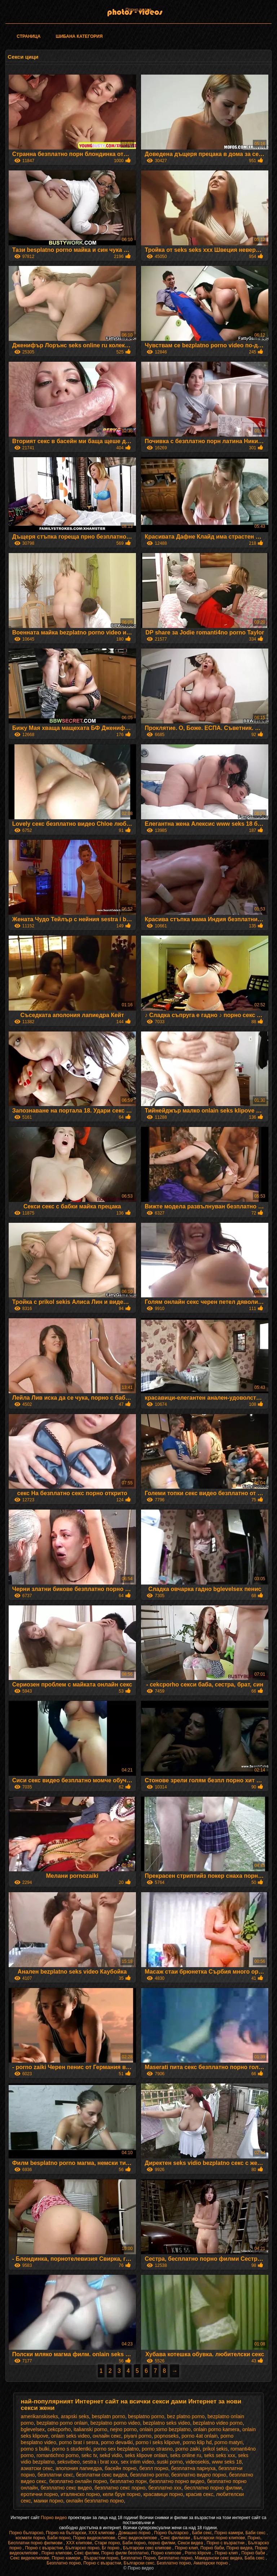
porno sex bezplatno (116, 2449)
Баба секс (255, 2558)
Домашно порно (135, 2532)
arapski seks (75, 2416)
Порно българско (26, 2532)
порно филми (161, 2542)
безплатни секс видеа (101, 2475)
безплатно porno (149, 2475)
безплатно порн (128, 2481)
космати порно (30, 2537)
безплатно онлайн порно (78, 2481)
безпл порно (153, 2468)
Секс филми (86, 2552)
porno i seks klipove (158, 2442)
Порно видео (54, 2517)
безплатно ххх (164, 2488)
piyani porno (137, 2436)
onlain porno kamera (216, 2429)
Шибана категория (79, 36)
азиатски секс (37, 2468)
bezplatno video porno (218, 2423)
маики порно (48, 2501)
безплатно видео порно (198, 2475)
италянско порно (80, 2494)
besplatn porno (108, 2416)
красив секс (199, 2494)
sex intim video (137, 2462)
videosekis (197, 2462)
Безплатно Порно (138, 2558)
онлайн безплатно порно (95, 2501)
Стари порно (107, 2542)
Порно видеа (138, 9)
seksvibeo (68, 2462)
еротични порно (39, 2494)
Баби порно (59, 2537)
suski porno (170, 2462)
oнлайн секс (107, 2436)
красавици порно (163, 2494)
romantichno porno (57, 2455)
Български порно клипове (219, 2537)
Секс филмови (176, 2537)
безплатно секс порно (119, 2488)
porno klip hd (197, 2442)
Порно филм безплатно (125, 2552)
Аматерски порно (211, 2563)
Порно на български (66, 2532)
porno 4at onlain (199, 2436)
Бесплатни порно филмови (35, 2542)
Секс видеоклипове (138, 2537)
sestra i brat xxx (100, 2462)
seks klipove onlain (146, 2455)
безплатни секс (55, 2475)
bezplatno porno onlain (62, 2423)
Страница (28, 36)
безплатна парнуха (193, 2468)
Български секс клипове (147, 2547)
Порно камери (229, 2532)
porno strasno (157, 2449)
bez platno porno (186, 2416)
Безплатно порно (175, 2558)
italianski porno (90, 2429)
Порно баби (212, 2547)
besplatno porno (146, 2416)
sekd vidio (111, 2455)
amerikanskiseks (39, 2416)
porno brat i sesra (78, 2442)
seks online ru (185, 2455)
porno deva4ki (117, 2442)
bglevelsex (33, 2429)
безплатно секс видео (66, 2488)
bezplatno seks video (166, 2423)
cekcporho (59, 2429)
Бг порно (111, 2547)
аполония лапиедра (79, 2468)
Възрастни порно (101, 2558)
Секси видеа (190, 2542)
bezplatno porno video (115, 2423)
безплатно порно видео (176, 2481)
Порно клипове (56, 2552)
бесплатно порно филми (213, 2488)
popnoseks (166, 2436)
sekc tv (89, 2455)
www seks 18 (227, 2462)
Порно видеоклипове (94, 2537)
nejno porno (123, 2429)
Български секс (139, 2563)
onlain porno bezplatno (165, 2429)
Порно (253, 2537)
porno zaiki (187, 2449)
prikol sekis (215, 2449)
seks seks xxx (219, 2455)
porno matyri (229, 2442)
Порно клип (186, 2547)
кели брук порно (122, 2494)
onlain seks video (70, 2436)
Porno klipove (198, 2552)
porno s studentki (71, 2449)
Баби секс (202, 2532)
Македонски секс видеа (218, 2558)
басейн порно (120, 2468)
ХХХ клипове (102, 2532)
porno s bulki (35, 2449)
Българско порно (82, 2547)
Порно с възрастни (226, 2542)
